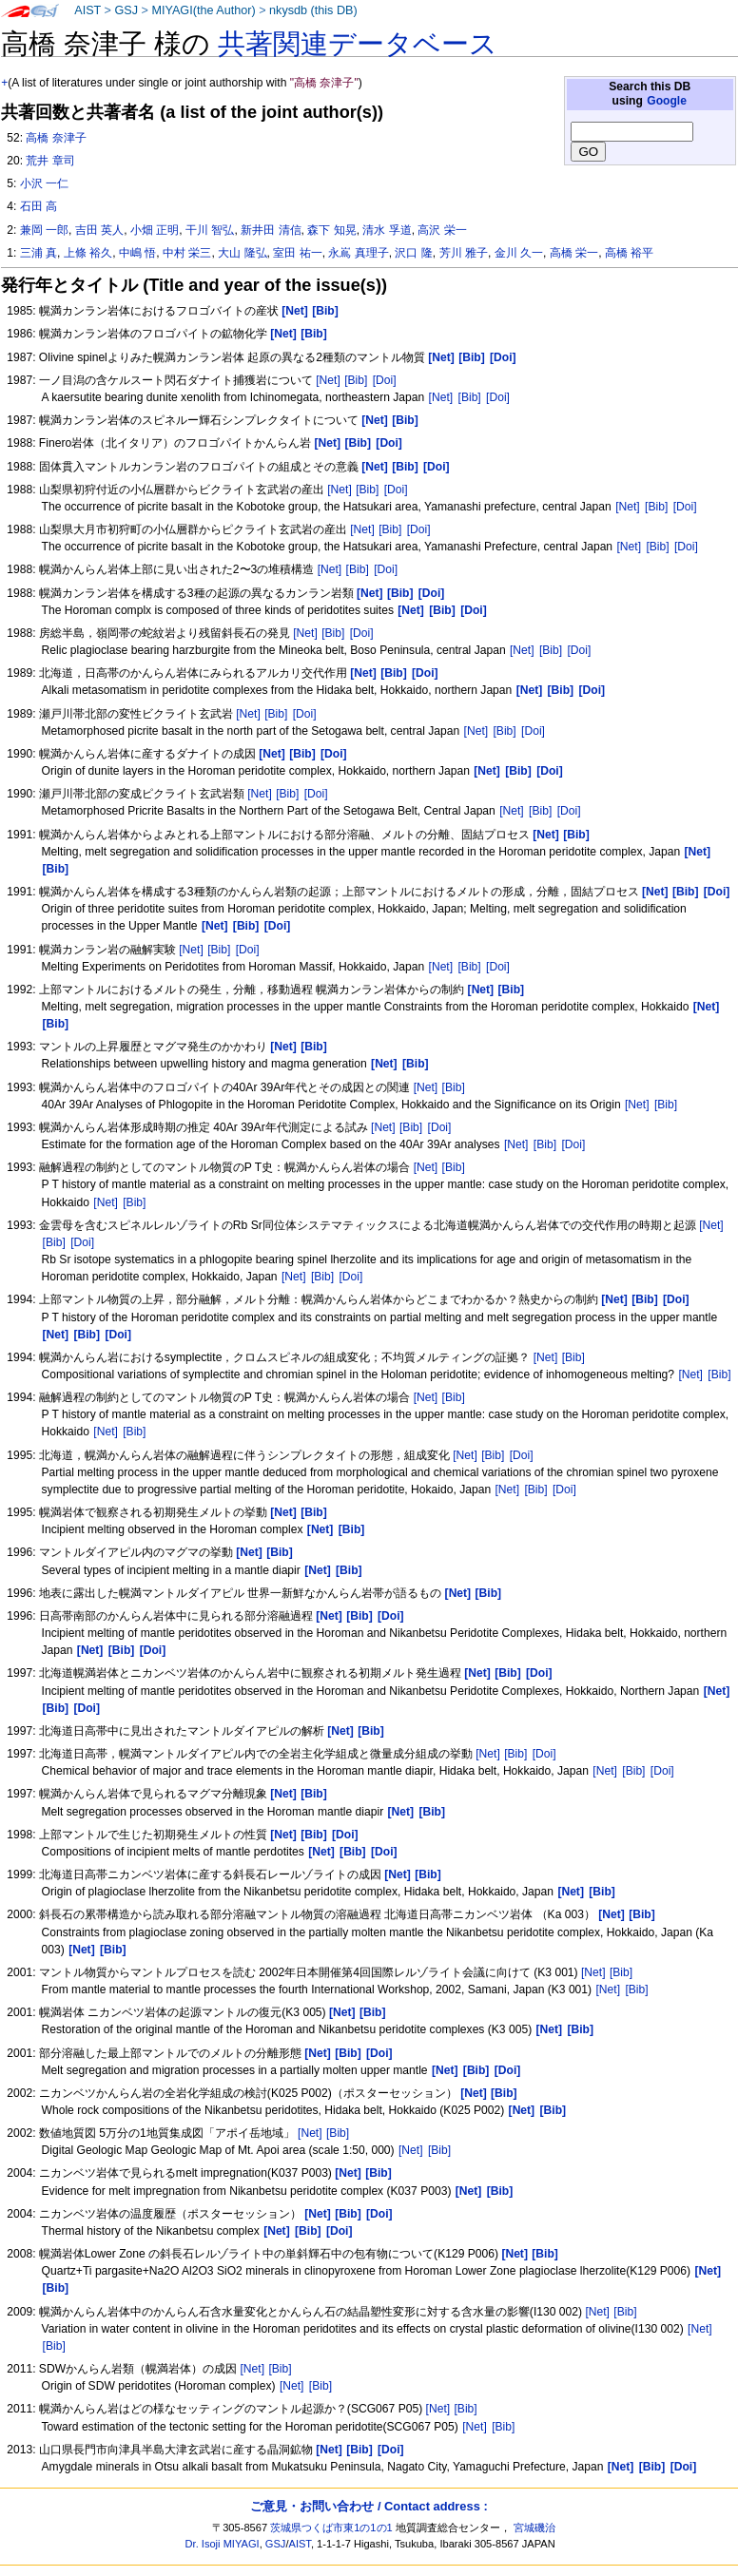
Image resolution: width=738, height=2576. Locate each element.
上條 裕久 (88, 253)
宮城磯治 (534, 2527)
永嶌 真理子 (358, 253)
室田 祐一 (297, 253)
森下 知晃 (331, 230)
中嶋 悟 (137, 253)
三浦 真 (38, 253)
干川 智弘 (209, 230)
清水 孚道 (386, 230)
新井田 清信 (271, 230)
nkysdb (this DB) (313, 10)
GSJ (126, 10)
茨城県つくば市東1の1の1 (331, 2527)
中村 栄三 (187, 253)
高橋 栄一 (574, 253)
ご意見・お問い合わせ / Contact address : (368, 2506)
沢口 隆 (413, 253)
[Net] (328, 380)
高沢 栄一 (442, 230)
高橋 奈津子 (56, 137)
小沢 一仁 (44, 183)
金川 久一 (519, 253)
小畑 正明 (154, 230)
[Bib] (355, 380)
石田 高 (38, 206)
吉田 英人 (99, 230)
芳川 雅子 (463, 253)
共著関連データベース (357, 44)
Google (667, 100)
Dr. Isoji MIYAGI (222, 2543)
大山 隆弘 (242, 253)
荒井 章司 (50, 160)
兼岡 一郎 (44, 230)
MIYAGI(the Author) (203, 10)
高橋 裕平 (629, 253)
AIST (87, 10)
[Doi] (385, 380)
